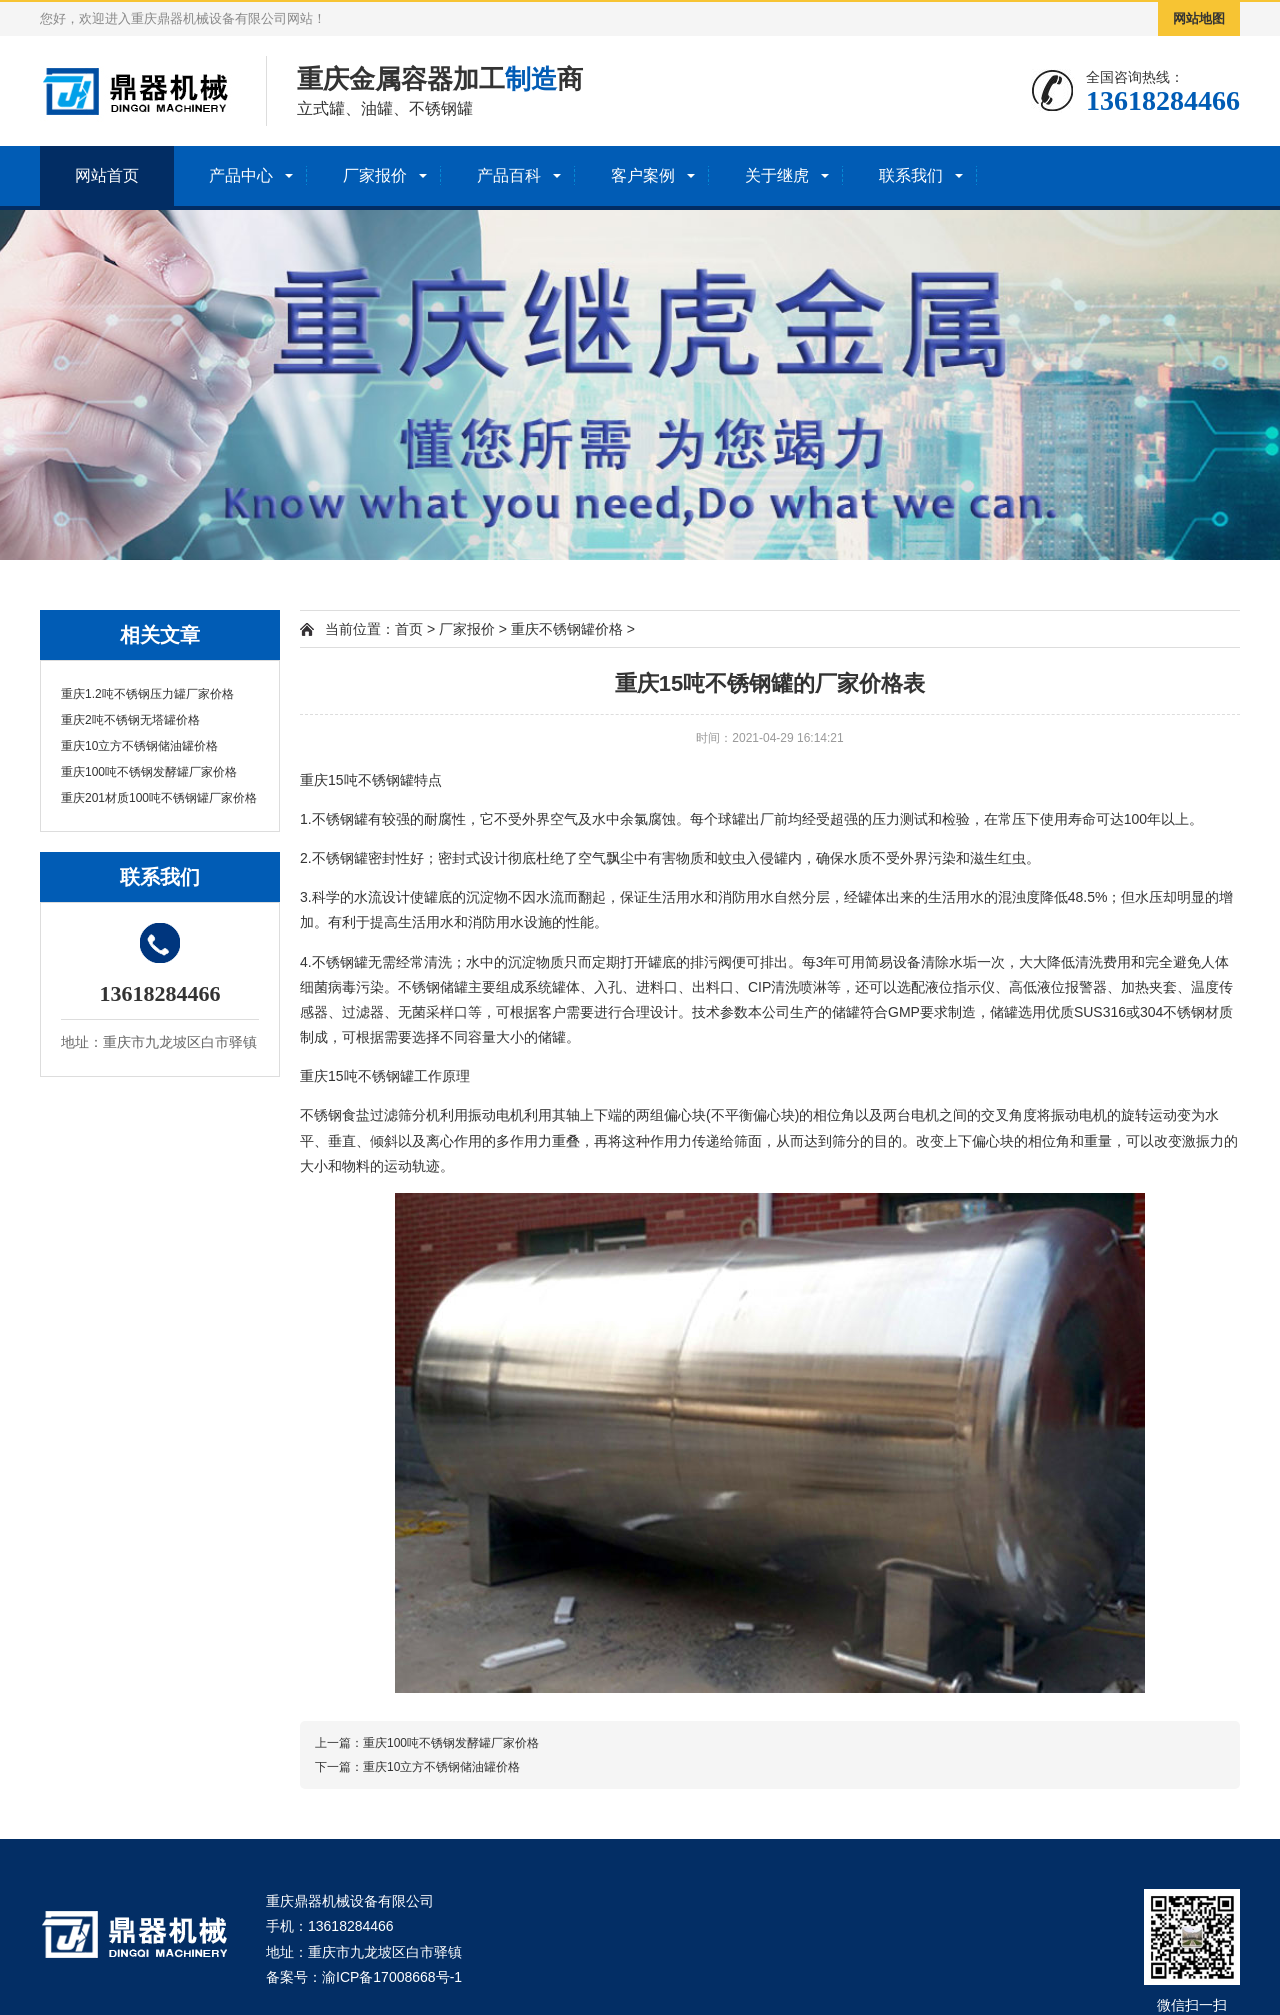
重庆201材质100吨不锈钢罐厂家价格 (159, 798)
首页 (409, 629)
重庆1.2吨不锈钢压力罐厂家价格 (147, 694)
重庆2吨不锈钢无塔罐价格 (130, 720)
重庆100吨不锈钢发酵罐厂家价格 (149, 772)
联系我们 (911, 175)
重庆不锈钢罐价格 (567, 629)
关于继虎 (777, 175)
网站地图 (1199, 18)
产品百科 (509, 175)
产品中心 (241, 175)
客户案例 (643, 175)
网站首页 (107, 175)
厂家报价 (375, 175)
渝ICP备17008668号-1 (392, 1977)
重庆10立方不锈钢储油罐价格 (139, 746)
